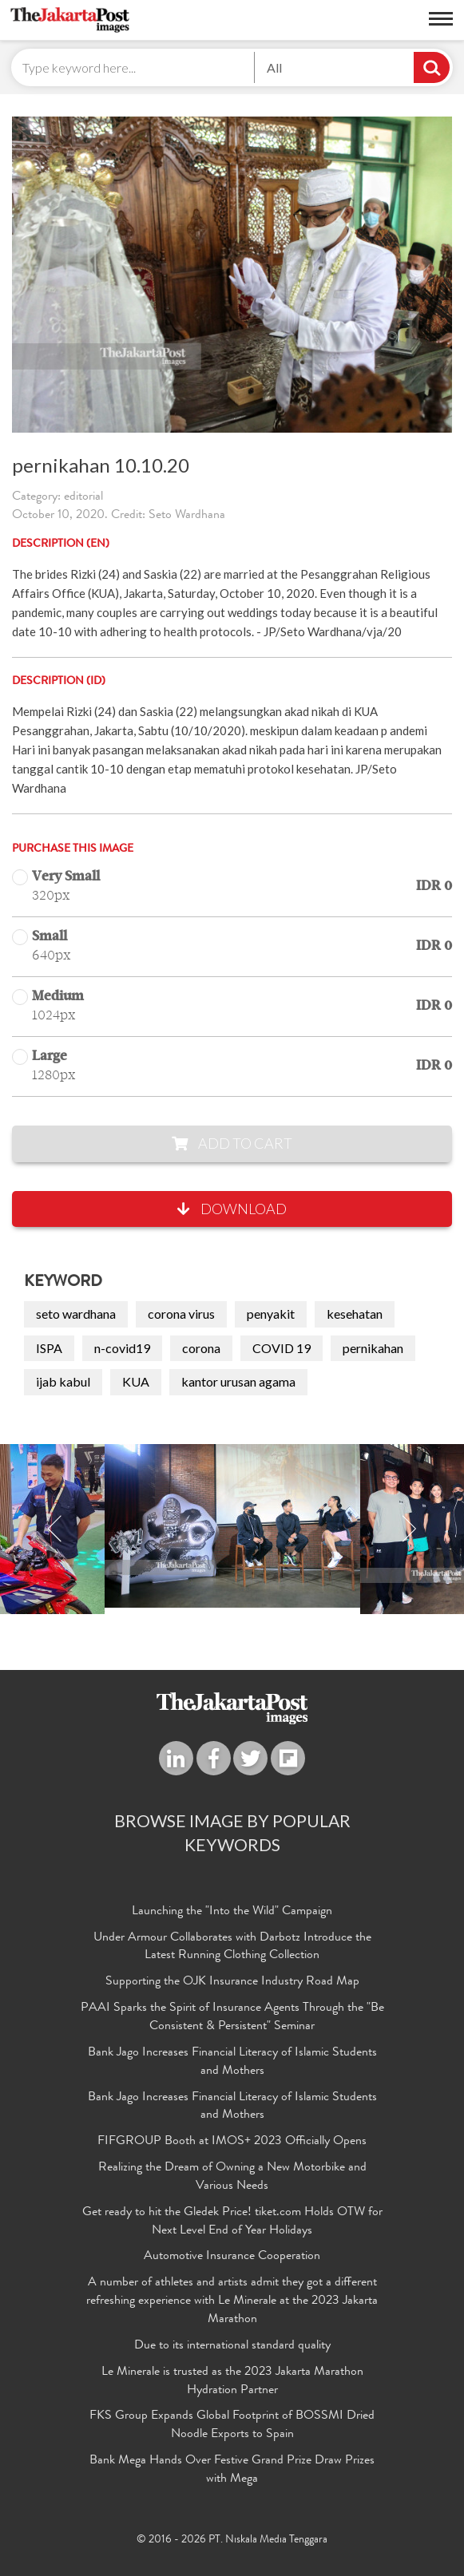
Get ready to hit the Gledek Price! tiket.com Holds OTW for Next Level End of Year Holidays (232, 2222)
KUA (135, 1381)
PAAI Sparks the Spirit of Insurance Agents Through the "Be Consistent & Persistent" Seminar (232, 2017)
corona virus (181, 1313)
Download (232, 1208)
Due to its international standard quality (232, 2346)
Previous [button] (55, 1529)
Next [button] (409, 1529)
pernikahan (373, 1347)
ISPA (49, 1347)
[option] (232, 1526)
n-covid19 (122, 1347)
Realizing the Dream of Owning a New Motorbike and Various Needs (232, 2177)
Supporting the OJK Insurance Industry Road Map (232, 1982)
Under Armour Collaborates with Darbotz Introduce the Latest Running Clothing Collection (232, 1947)
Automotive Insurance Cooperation (232, 2256)
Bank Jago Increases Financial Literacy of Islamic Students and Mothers (232, 2062)
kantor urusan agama (238, 1381)
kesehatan (355, 1313)
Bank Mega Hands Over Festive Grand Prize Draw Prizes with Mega (232, 2470)
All (274, 67)
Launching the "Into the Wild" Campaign (232, 1911)
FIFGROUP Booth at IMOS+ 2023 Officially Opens (232, 2141)
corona (201, 1347)
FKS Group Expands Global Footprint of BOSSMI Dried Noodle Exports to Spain (232, 2425)
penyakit (271, 1313)
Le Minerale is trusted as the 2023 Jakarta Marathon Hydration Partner (232, 2381)
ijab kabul (63, 1381)
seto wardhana (76, 1313)
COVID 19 (281, 1347)
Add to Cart (232, 1143)
